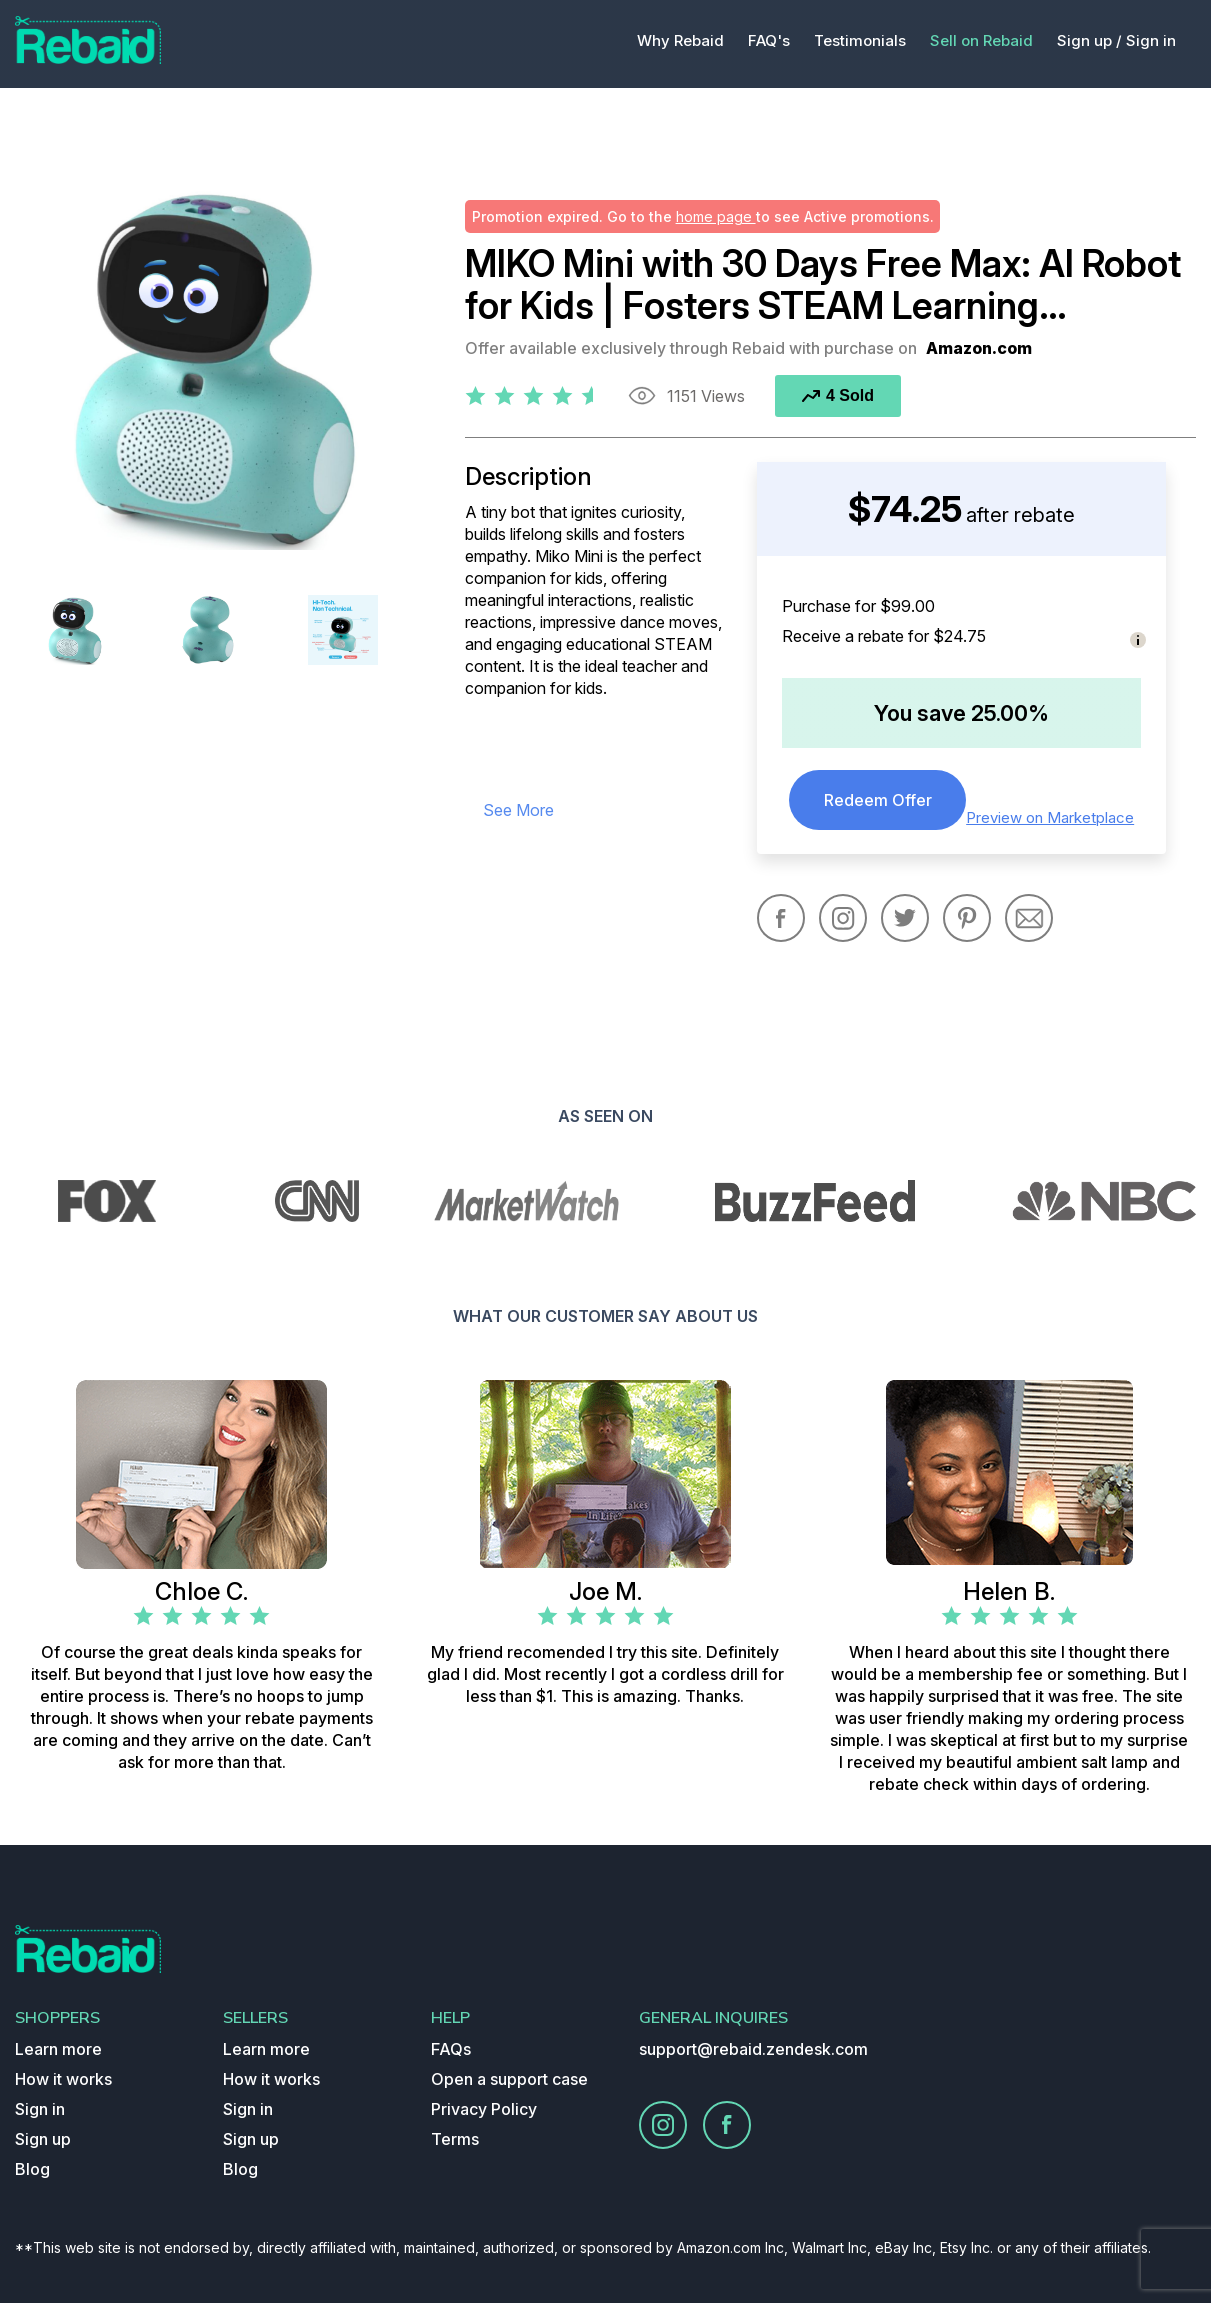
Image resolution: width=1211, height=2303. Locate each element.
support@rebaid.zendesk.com (753, 2049)
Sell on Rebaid (981, 40)
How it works (63, 2079)
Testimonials (860, 40)
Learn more (58, 2049)
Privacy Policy (484, 2109)
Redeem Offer (878, 800)
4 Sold (838, 395)
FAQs (451, 2049)
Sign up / (1089, 40)
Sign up (43, 2139)
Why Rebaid (680, 40)
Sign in (1151, 40)
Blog (32, 2169)
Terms (455, 2139)
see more (518, 810)
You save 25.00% (961, 713)
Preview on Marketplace (1050, 817)
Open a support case (509, 2079)
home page (716, 216)
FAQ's (769, 40)
